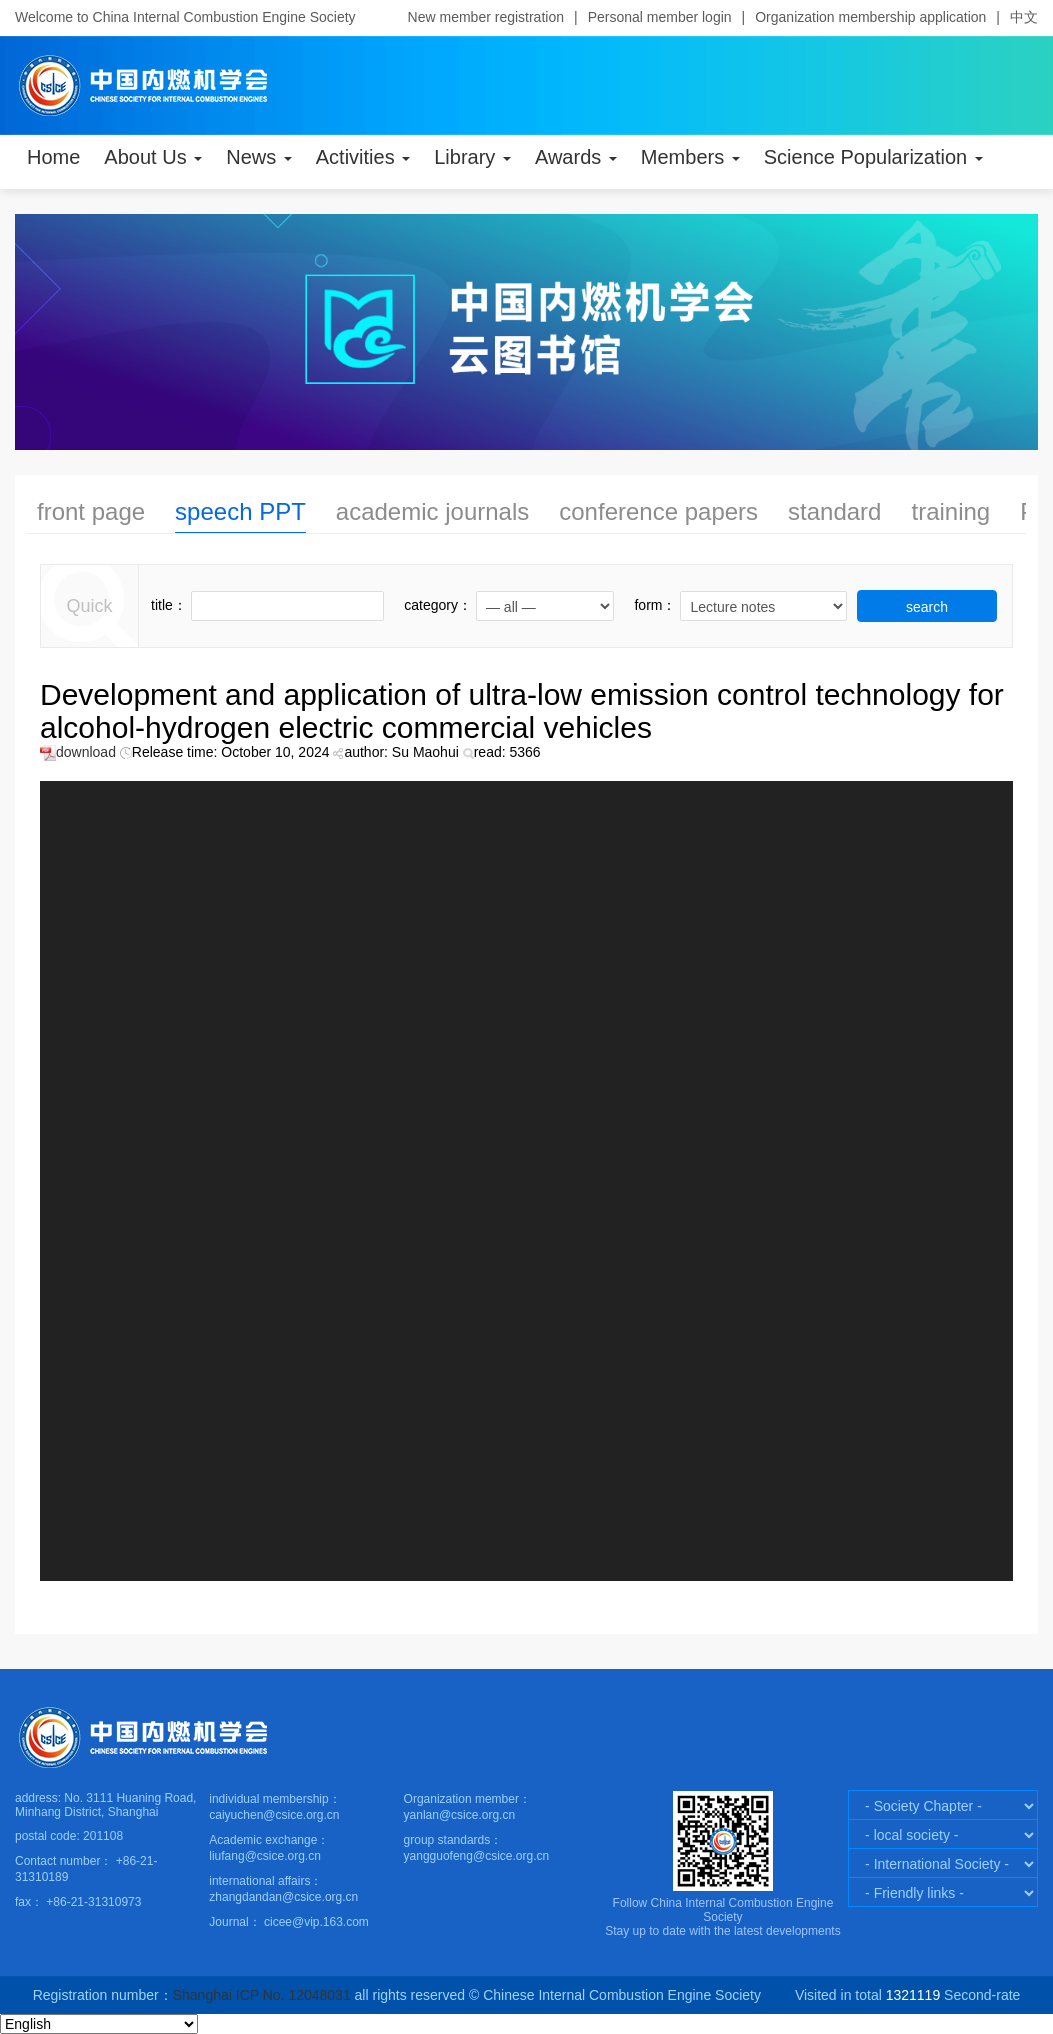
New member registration (486, 17)
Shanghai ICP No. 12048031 (264, 1995)
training (950, 511)
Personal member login (660, 17)
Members (690, 157)
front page (91, 511)
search (927, 607)
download (78, 752)
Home (53, 157)
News (259, 157)
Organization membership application (870, 17)
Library (472, 157)
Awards (576, 157)
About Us (153, 157)
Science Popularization (873, 157)
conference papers (658, 511)
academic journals (432, 511)
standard (834, 511)
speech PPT (240, 511)
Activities (363, 157)
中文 (1024, 17)
